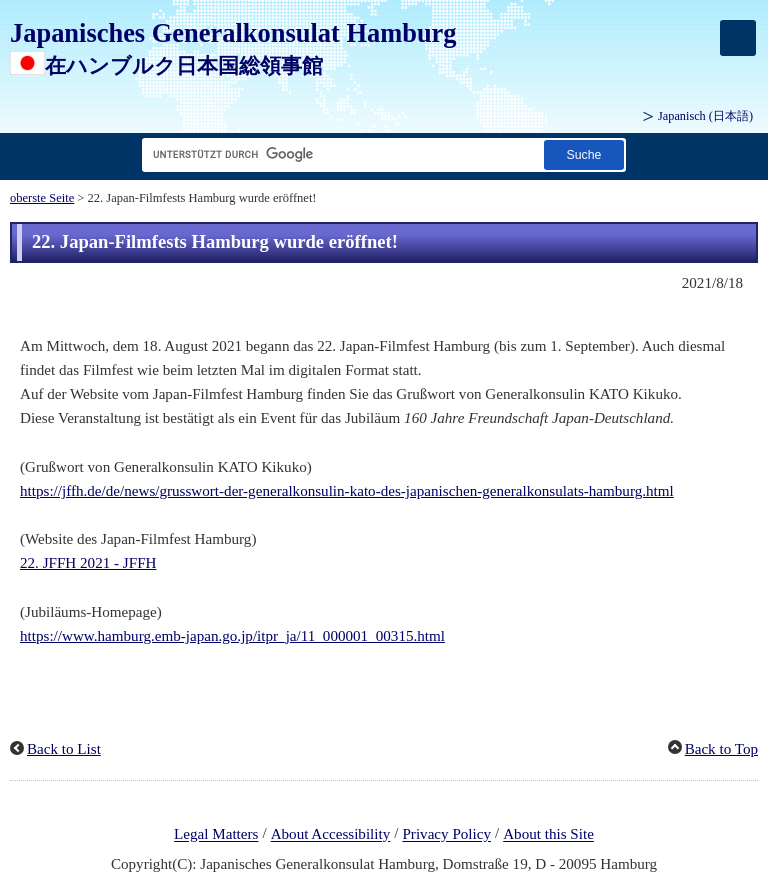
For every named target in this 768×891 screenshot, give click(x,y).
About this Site (548, 835)
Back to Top (721, 749)
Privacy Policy (446, 835)
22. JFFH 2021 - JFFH (88, 563)
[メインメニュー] (738, 38)
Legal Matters (216, 835)
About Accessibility (331, 835)
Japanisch (705, 116)
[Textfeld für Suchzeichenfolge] (339, 154)
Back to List (64, 749)
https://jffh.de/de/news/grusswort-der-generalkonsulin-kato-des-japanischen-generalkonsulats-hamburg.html (347, 491)
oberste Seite (42, 198)
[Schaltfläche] (584, 154)
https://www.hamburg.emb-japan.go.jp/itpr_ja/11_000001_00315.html (232, 636)
